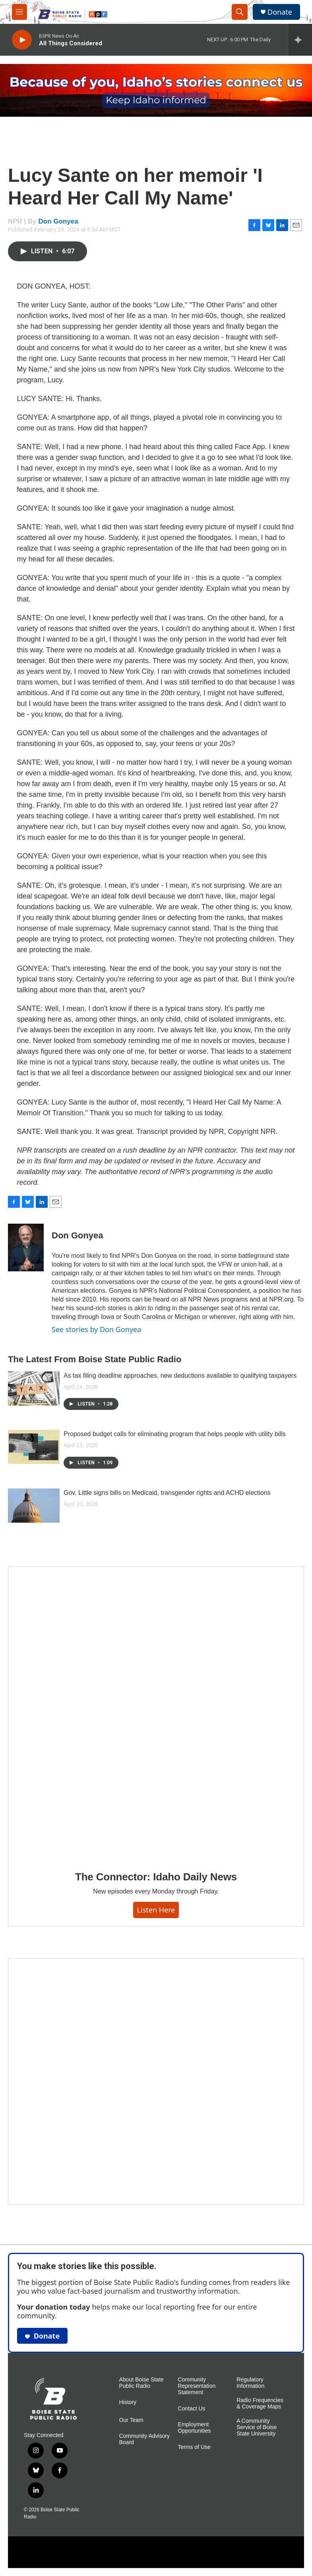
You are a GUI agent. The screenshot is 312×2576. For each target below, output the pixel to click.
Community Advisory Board (144, 2439)
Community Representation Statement (196, 2386)
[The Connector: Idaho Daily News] (156, 1713)
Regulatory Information (250, 2383)
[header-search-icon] (240, 12)
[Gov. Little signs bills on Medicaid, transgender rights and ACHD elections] (34, 1506)
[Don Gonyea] (26, 1247)
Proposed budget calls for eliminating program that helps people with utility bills (175, 1434)
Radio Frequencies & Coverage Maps (259, 2403)
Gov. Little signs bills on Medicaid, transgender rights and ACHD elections (167, 1492)
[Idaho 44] (156, 2081)
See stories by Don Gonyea (96, 1329)
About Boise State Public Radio (141, 2383)
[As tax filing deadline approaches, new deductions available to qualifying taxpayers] (34, 1388)
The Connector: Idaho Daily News (156, 1877)
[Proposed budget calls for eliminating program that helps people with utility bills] (34, 1447)
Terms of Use (194, 2447)
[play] (22, 39)
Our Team (131, 2420)
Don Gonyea (58, 221)
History (128, 2402)
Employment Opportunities (194, 2428)
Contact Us (191, 2409)
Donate (279, 12)
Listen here (156, 1910)
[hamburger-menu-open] (19, 12)
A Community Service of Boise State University (256, 2427)
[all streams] (300, 40)
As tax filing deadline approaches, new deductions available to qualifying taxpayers (180, 1375)
